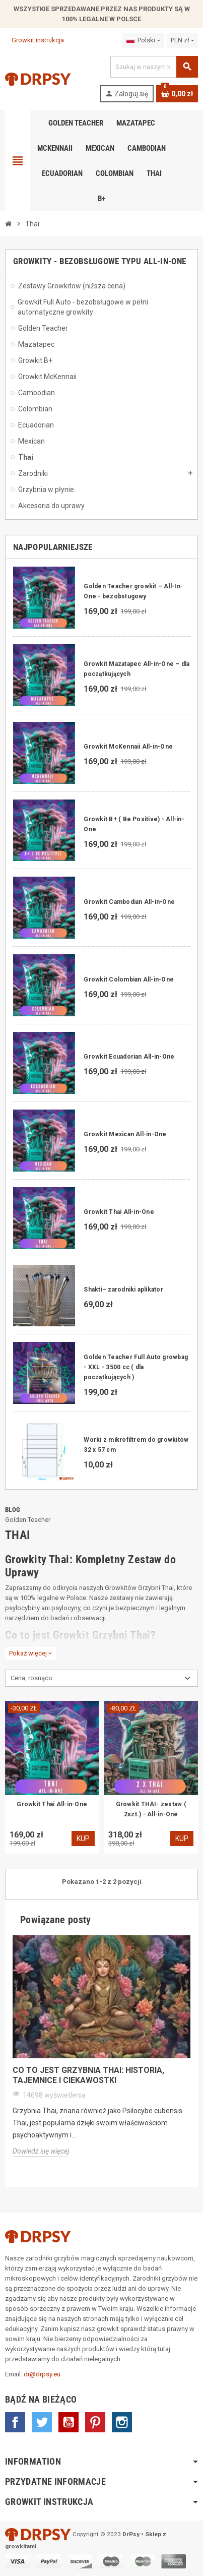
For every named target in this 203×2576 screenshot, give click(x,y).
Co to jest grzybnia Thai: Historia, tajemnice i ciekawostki (88, 2075)
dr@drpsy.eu (42, 2374)
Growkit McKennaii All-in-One (128, 746)
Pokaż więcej (30, 1653)
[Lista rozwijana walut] (182, 40)
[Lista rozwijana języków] (143, 40)
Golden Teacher (27, 1519)
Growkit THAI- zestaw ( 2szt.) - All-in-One (151, 1809)
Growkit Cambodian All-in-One (129, 901)
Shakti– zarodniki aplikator (123, 1289)
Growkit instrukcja (34, 40)
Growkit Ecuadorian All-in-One (129, 1056)
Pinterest (95, 2422)
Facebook (15, 2422)
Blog (12, 1509)
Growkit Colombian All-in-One (129, 979)
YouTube (68, 2422)
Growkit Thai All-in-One (119, 1211)
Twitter (42, 2422)
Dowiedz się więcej (41, 2151)
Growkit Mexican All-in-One (125, 1134)
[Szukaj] (153, 67)
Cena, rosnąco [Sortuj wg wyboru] (31, 1678)
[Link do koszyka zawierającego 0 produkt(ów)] (177, 93)
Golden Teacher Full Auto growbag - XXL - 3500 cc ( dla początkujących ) (136, 1367)
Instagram (122, 2422)
